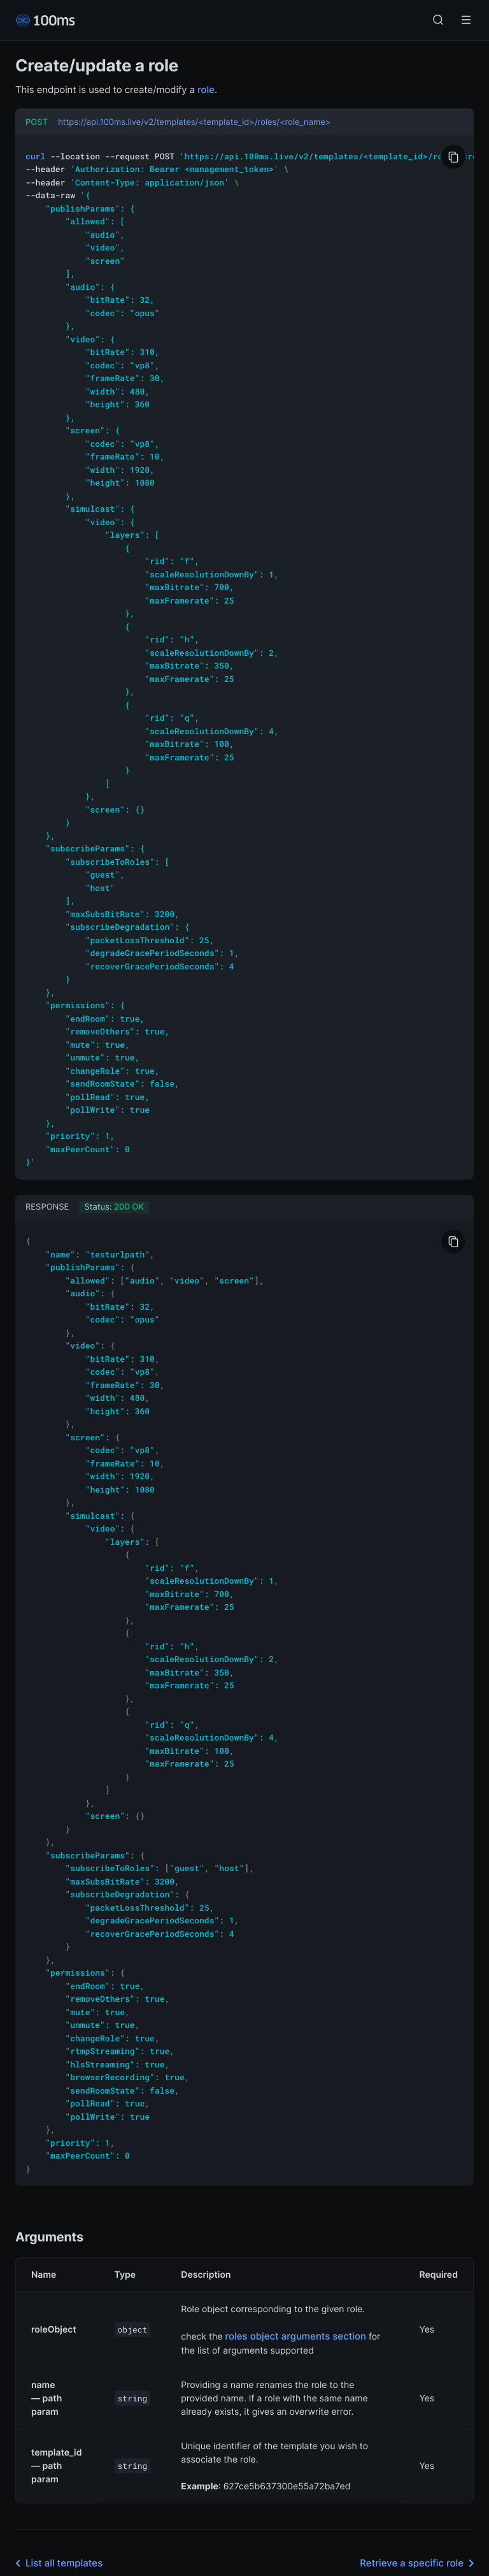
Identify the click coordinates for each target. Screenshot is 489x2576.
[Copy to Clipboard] (453, 157)
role (206, 89)
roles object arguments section (295, 2240)
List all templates (56, 2467)
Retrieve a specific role (419, 2467)
